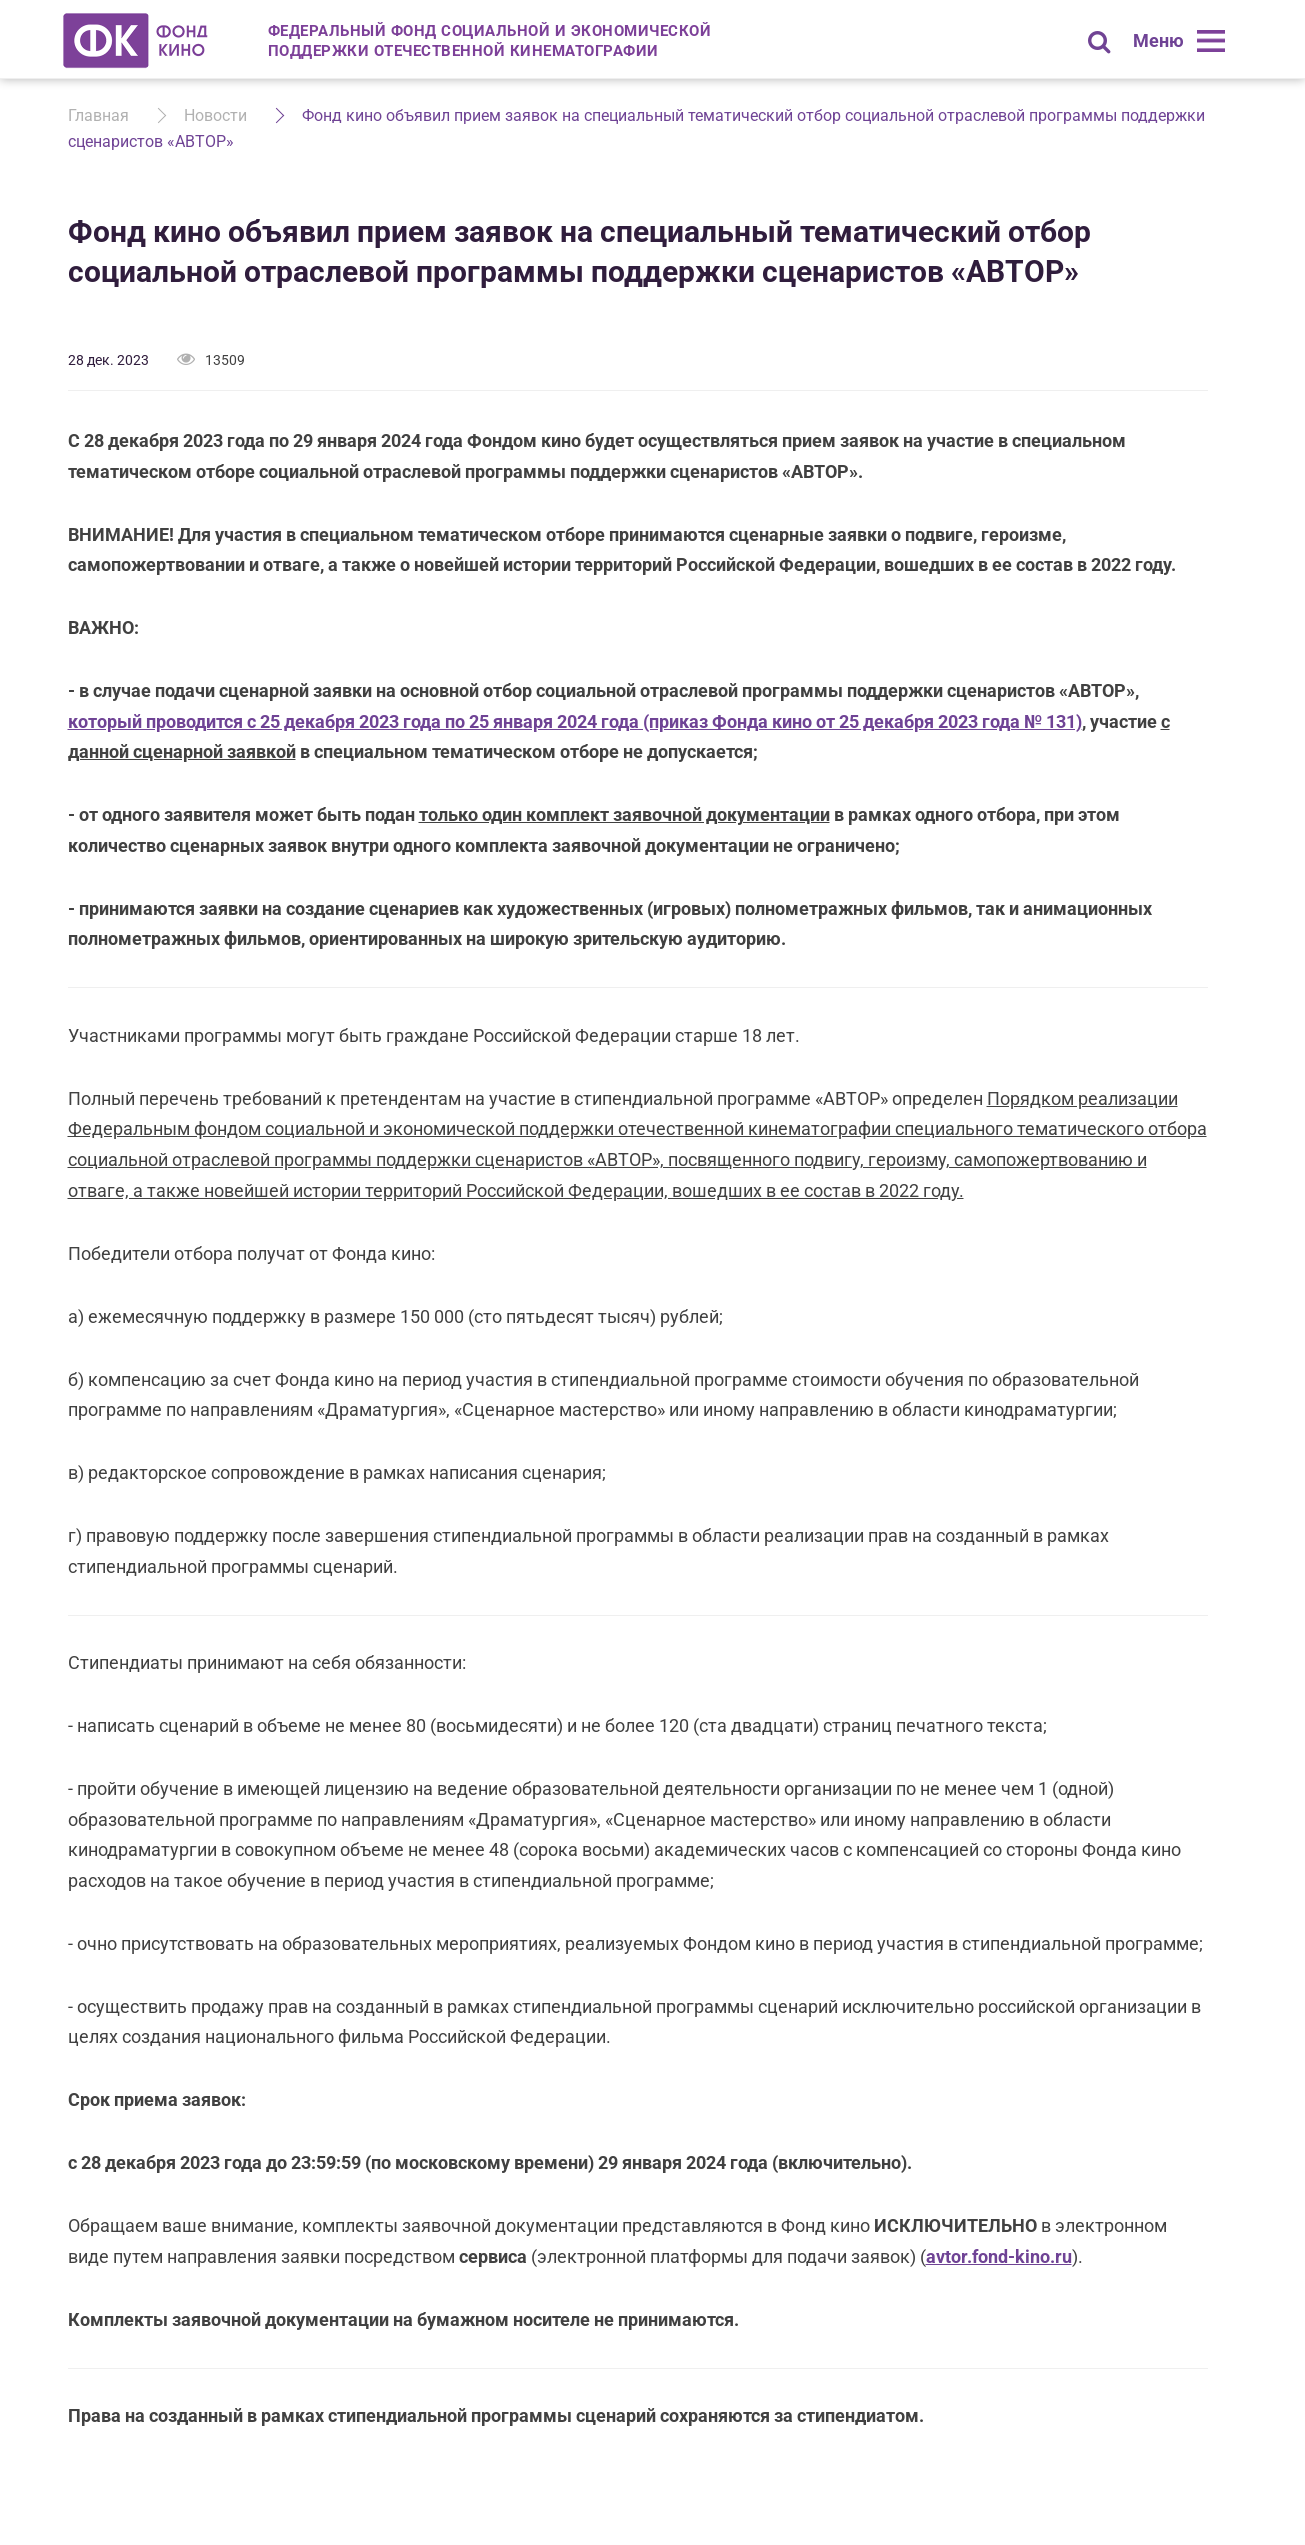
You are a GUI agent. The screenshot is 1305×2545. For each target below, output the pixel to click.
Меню (1158, 40)
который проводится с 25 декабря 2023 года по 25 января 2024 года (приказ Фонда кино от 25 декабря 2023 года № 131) (575, 721)
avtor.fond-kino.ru (999, 2256)
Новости (215, 115)
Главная (98, 115)
